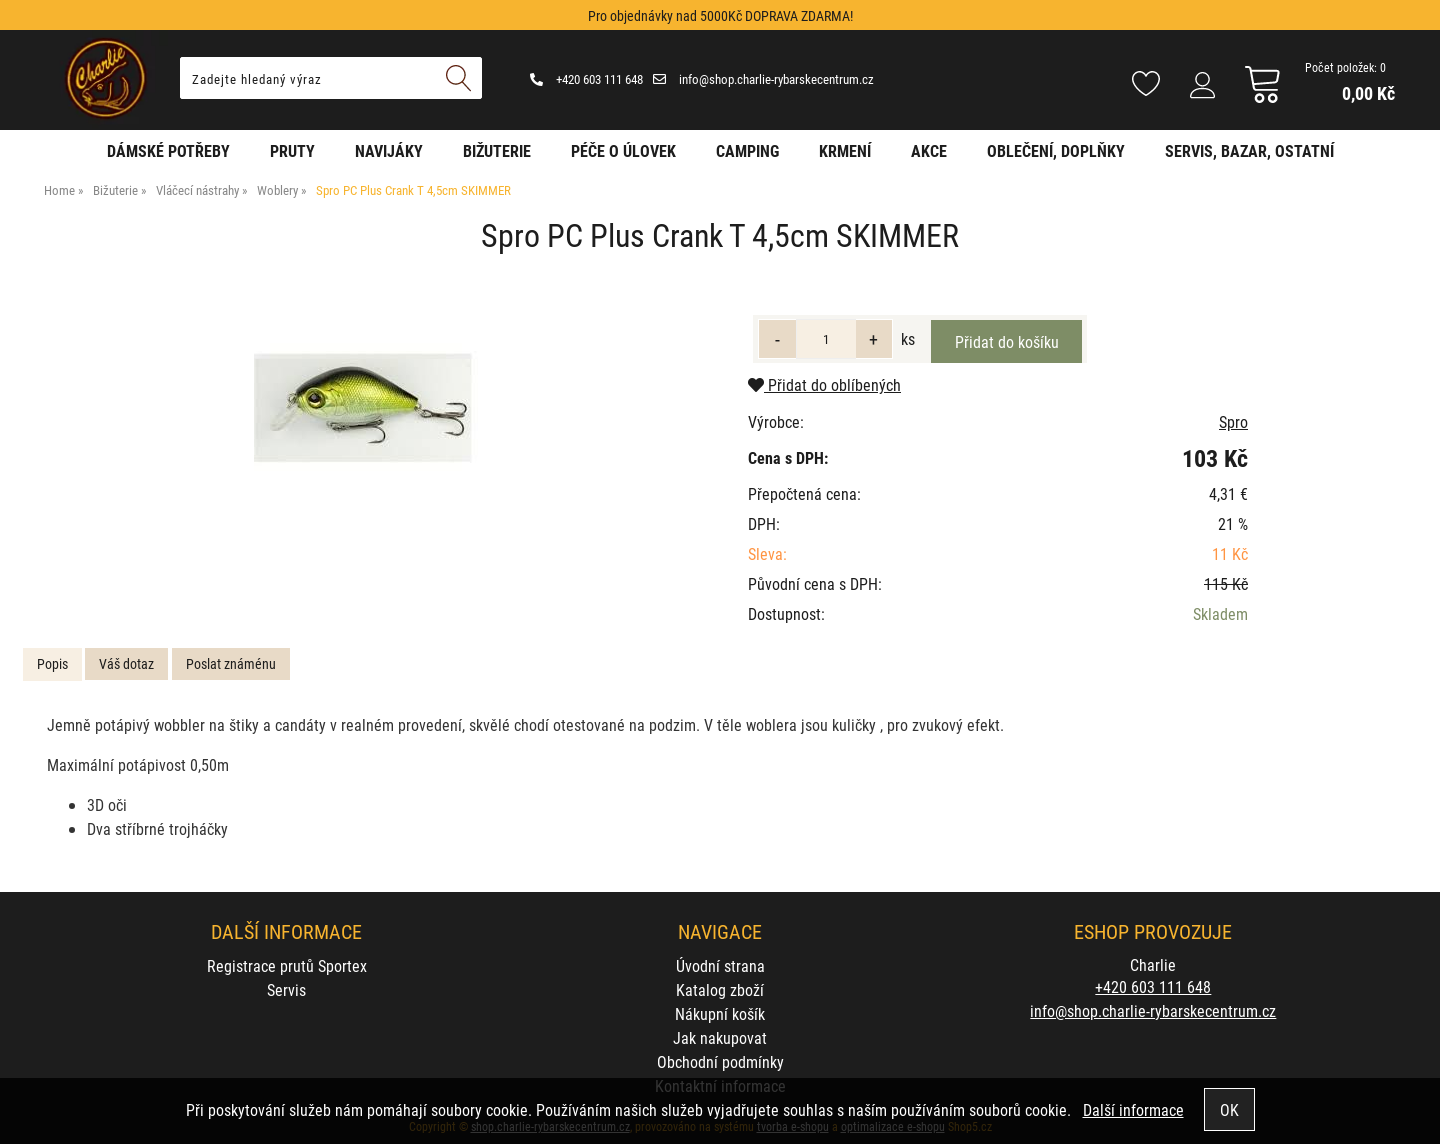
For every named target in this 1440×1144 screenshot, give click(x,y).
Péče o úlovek (623, 150)
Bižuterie (497, 150)
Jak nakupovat (720, 1037)
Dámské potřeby (168, 150)
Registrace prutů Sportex (287, 965)
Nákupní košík (720, 1013)
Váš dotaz (126, 663)
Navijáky (389, 150)
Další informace (1133, 1109)
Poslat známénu (231, 663)
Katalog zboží (720, 989)
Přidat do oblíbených (824, 384)
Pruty (292, 150)
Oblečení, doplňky (1056, 150)
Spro (1233, 421)
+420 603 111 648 (586, 79)
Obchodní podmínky (720, 1061)
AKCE (929, 150)
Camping (747, 150)
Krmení (845, 150)
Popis (52, 663)
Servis (286, 989)
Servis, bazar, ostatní (1249, 150)
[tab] (52, 664)
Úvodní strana (720, 965)
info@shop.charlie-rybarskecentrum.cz (763, 79)
